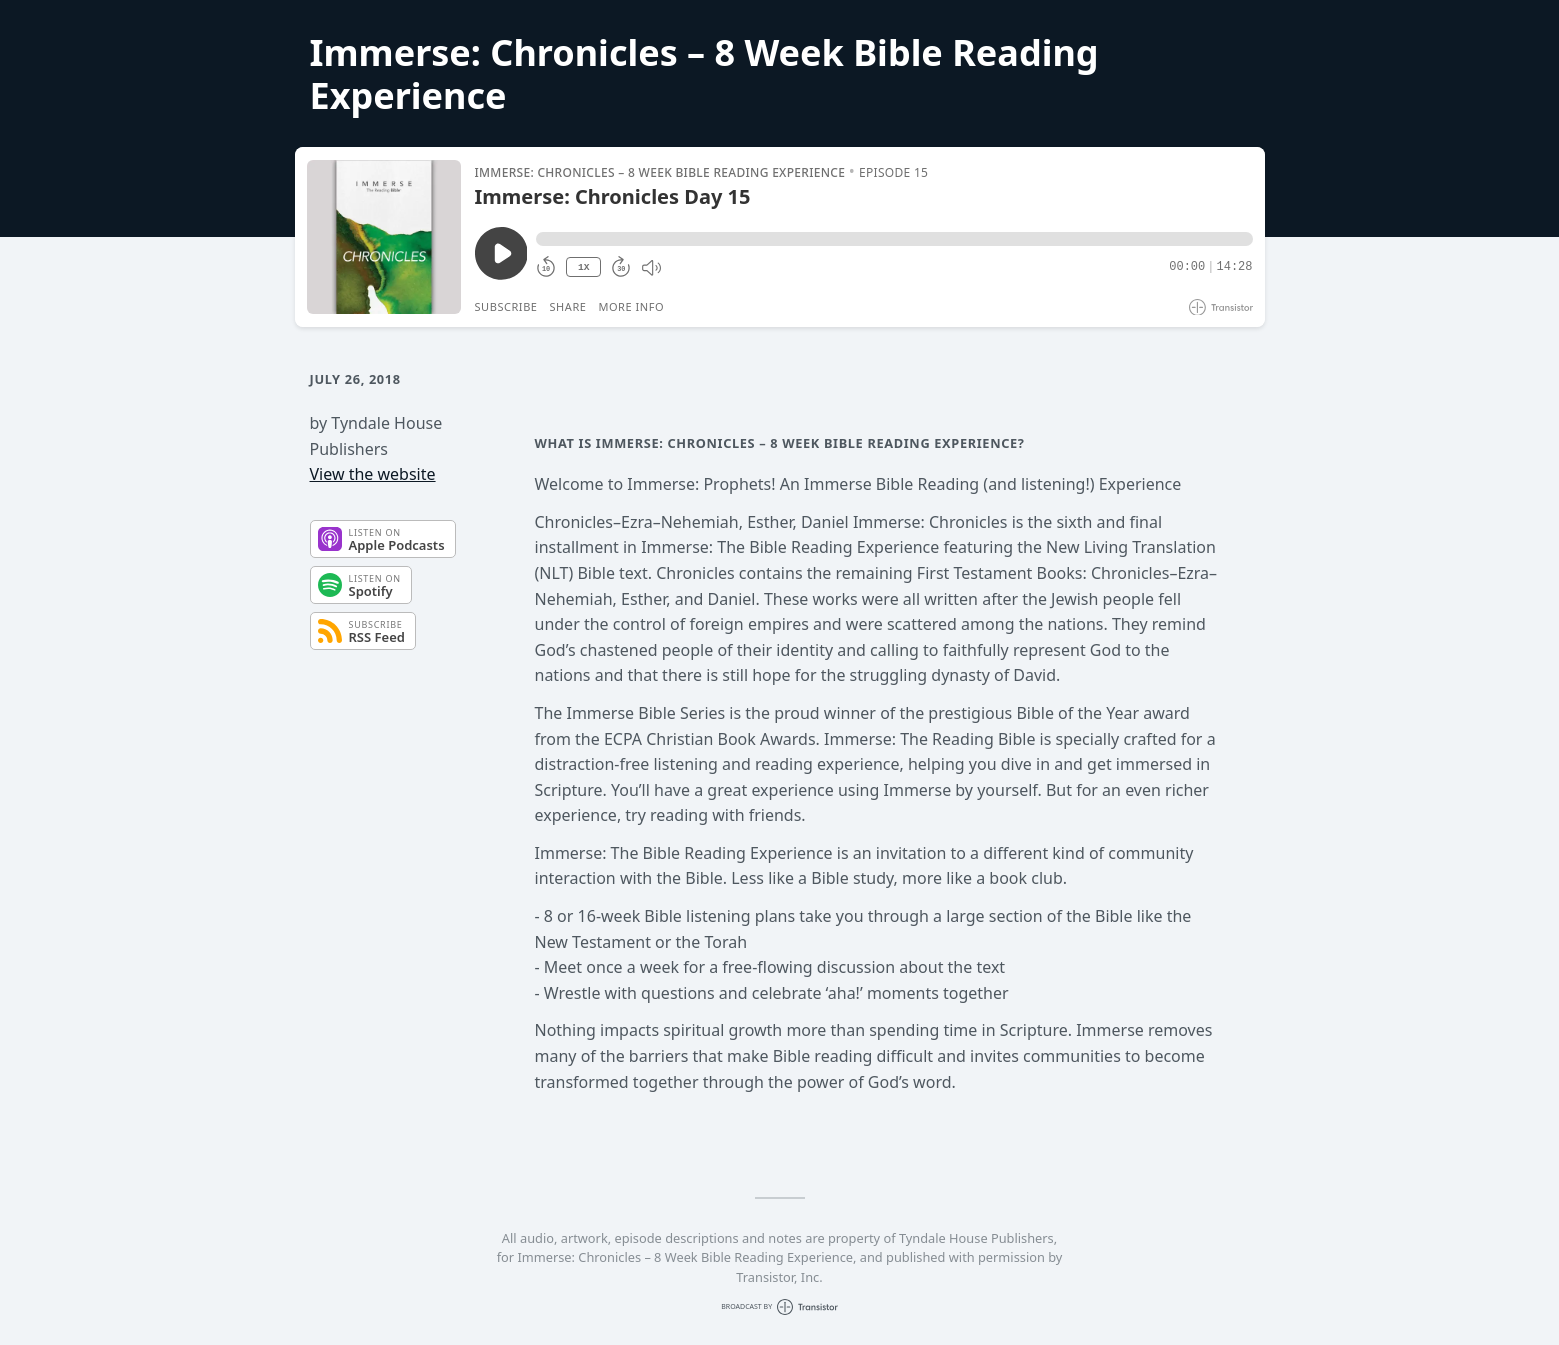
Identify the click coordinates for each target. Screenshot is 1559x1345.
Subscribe (506, 306)
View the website (373, 474)
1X (584, 267)
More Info (631, 306)
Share (568, 306)
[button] (894, 239)
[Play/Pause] (384, 237)
